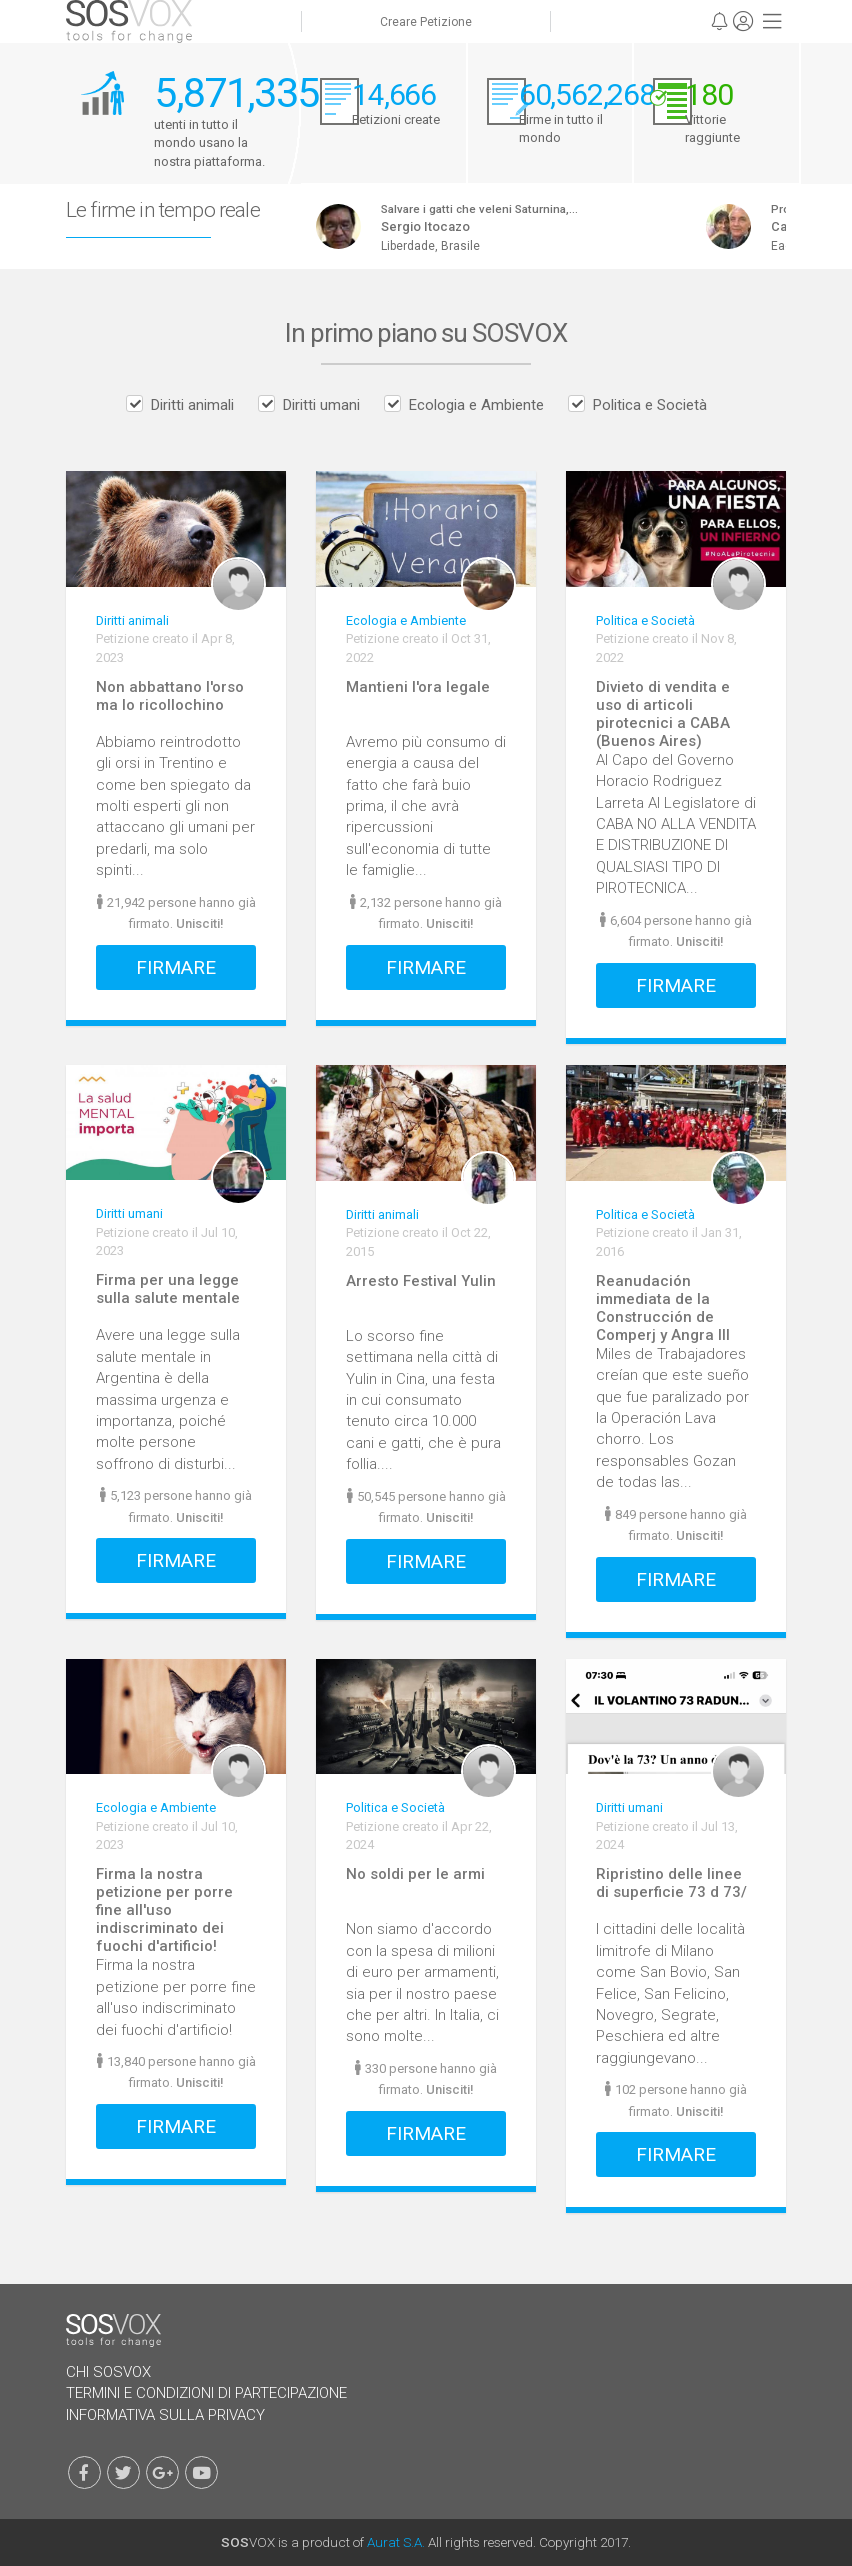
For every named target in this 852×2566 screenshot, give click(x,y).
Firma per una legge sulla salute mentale (168, 1289)
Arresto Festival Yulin (421, 1281)
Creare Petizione (426, 22)
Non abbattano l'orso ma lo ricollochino (170, 696)
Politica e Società (650, 405)
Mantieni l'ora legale (418, 687)
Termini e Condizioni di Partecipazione (206, 2393)
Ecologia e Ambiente (476, 405)
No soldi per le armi (415, 1874)
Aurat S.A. (396, 2542)
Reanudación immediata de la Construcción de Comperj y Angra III (663, 1308)
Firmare (176, 967)
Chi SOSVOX (108, 2372)
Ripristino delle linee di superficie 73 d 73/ (671, 1883)
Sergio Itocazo (437, 226)
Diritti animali (192, 405)
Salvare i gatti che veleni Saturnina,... (491, 209)
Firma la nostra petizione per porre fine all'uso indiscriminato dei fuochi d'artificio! (164, 1910)
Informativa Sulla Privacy (165, 2415)
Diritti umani (321, 405)
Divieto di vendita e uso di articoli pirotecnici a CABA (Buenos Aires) (663, 714)
